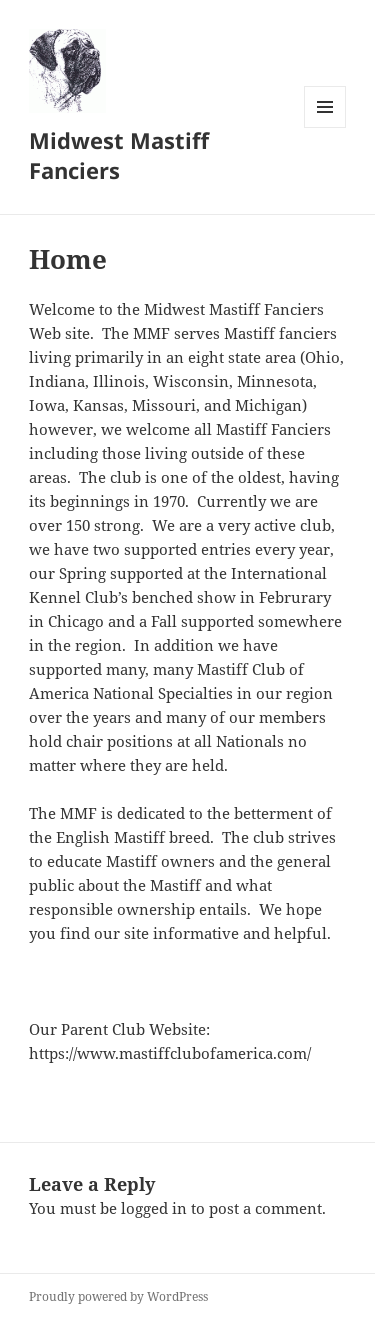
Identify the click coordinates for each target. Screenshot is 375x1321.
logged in (154, 1208)
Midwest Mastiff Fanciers (119, 155)
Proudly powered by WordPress (118, 1296)
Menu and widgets (325, 127)
